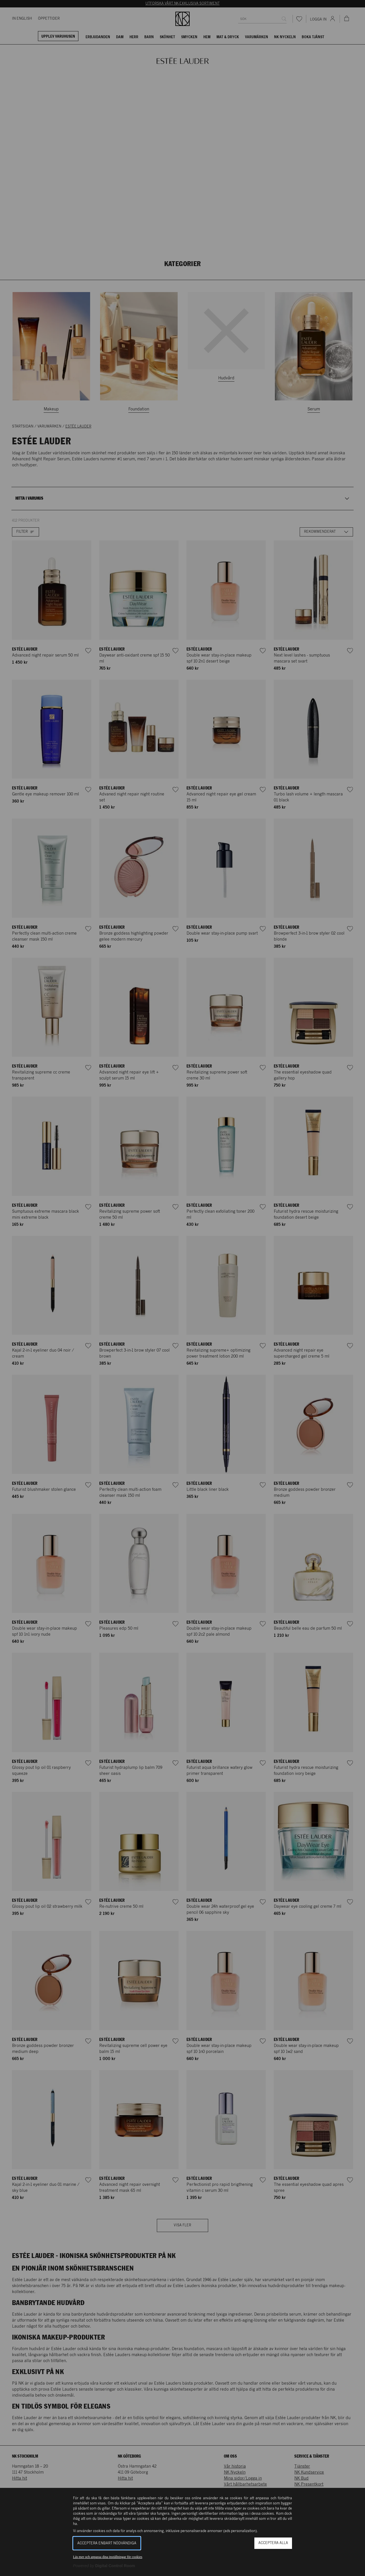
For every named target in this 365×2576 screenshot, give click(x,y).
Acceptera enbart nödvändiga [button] (106, 2543)
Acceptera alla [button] (273, 2543)
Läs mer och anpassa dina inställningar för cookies (107, 2557)
